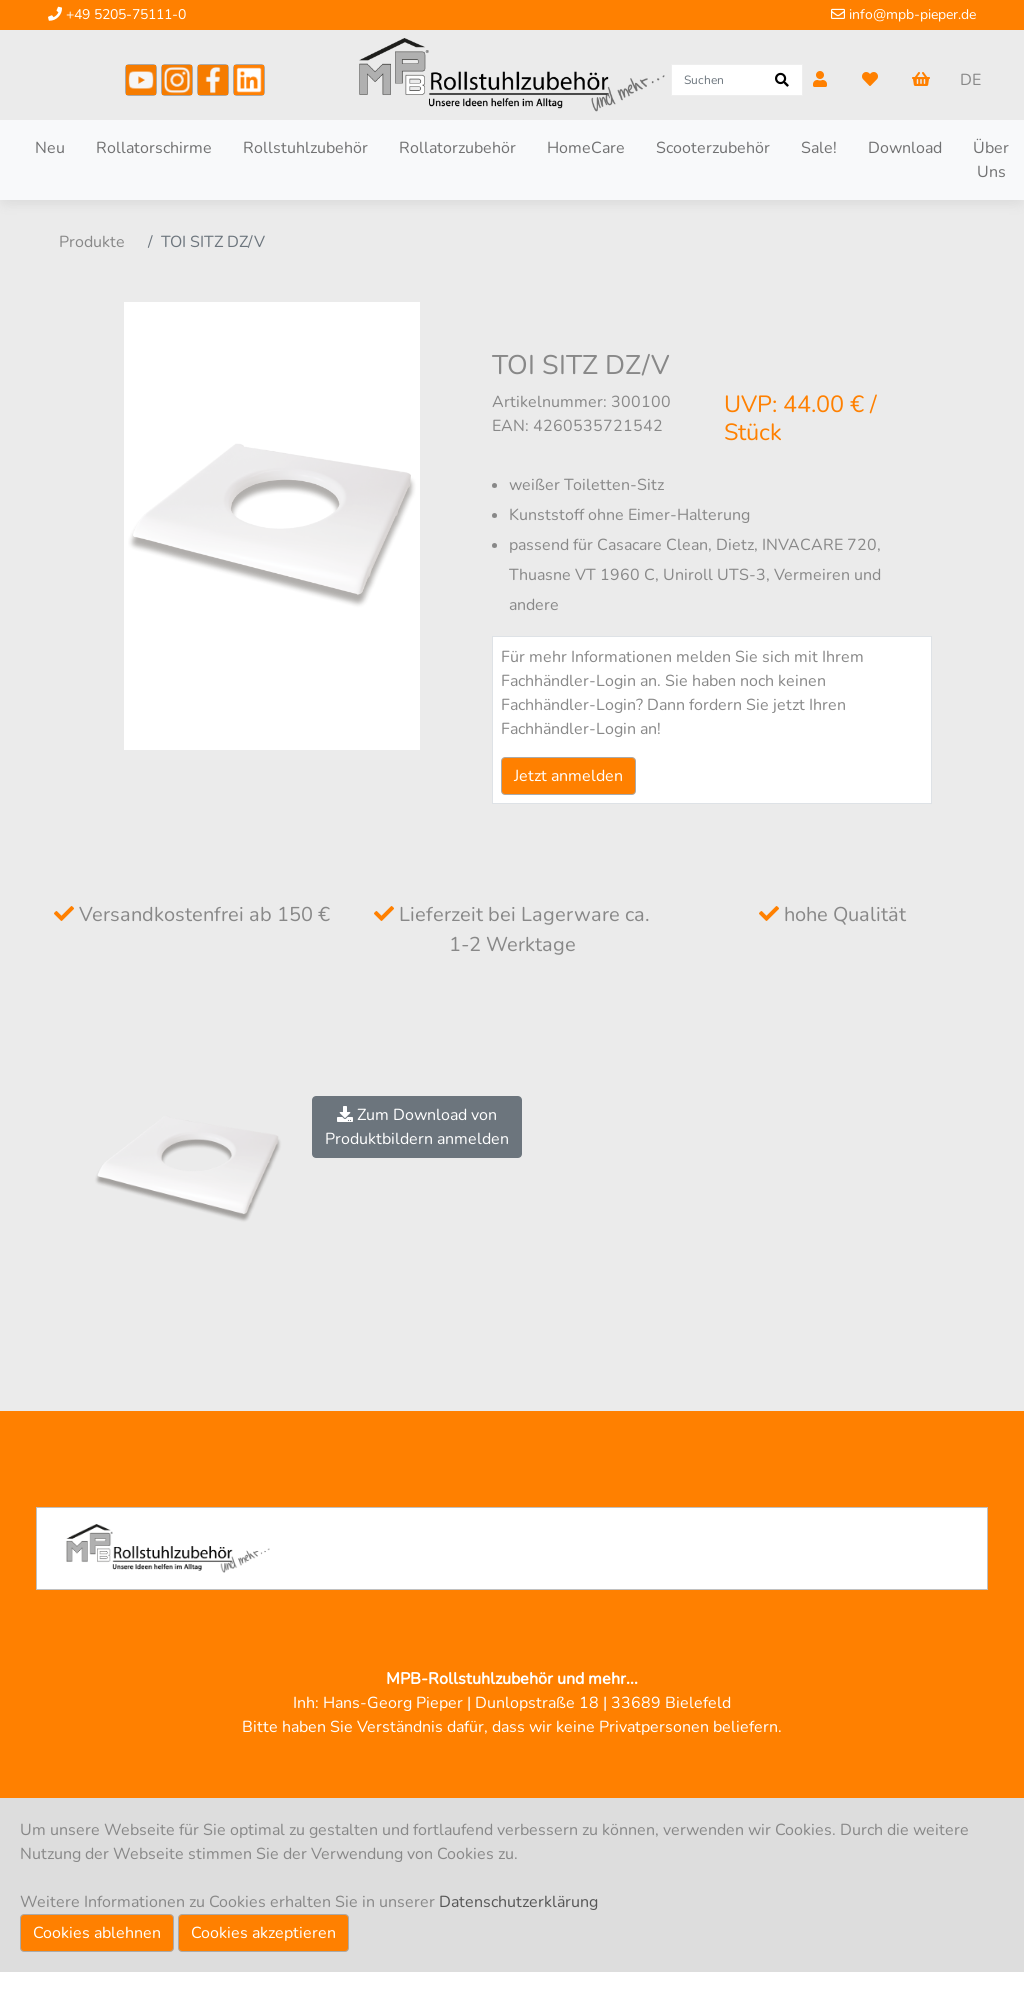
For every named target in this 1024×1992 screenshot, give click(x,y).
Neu (50, 148)
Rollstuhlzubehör (305, 148)
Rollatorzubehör (457, 148)
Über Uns (991, 160)
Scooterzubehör (713, 148)
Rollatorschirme (154, 148)
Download (905, 148)
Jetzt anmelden (568, 776)
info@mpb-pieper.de (903, 14)
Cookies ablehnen (97, 1933)
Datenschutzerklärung (518, 1902)
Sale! (819, 148)
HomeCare (586, 148)
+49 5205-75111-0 (117, 14)
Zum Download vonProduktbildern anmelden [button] (417, 1127)
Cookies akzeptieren (263, 1933)
